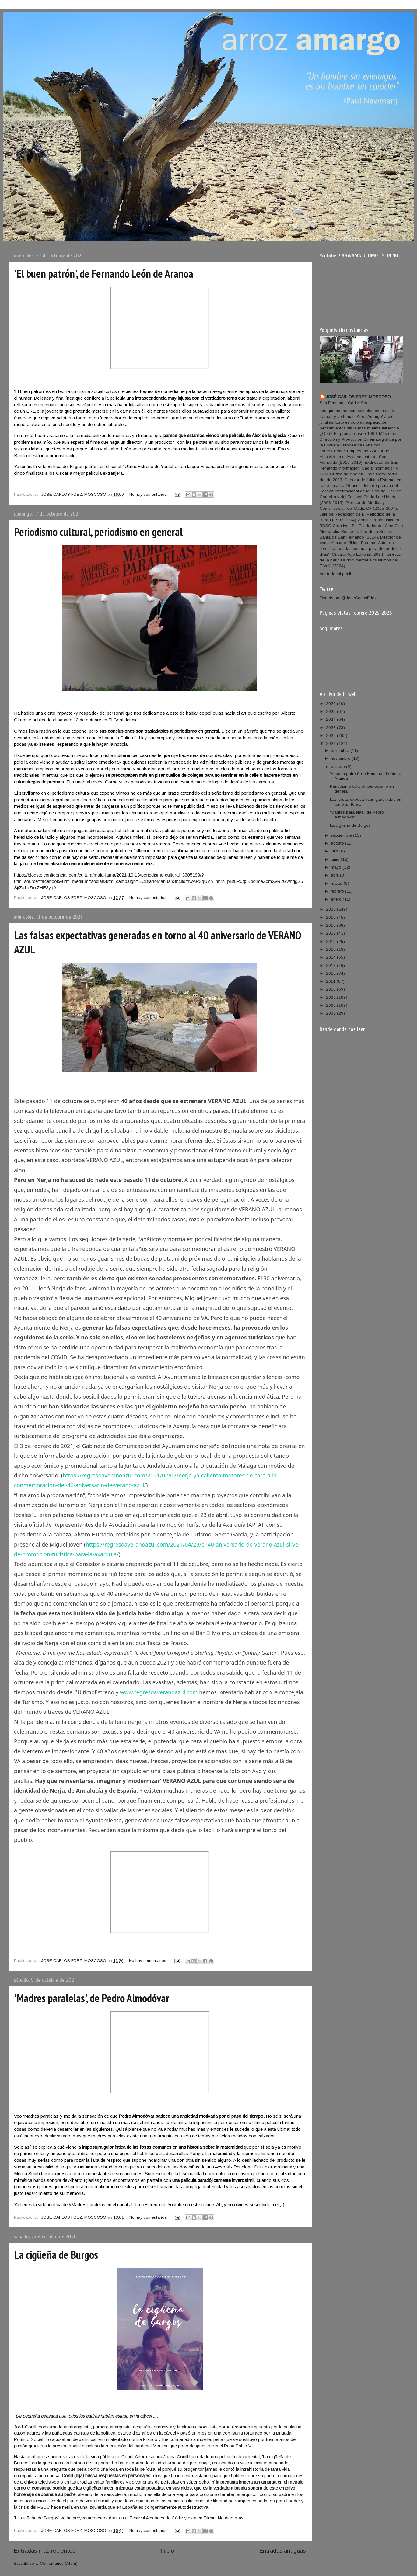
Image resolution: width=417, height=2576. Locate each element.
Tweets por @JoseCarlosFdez (348, 597)
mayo (336, 867)
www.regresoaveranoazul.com (159, 1692)
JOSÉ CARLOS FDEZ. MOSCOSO (358, 396)
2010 (331, 989)
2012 (331, 973)
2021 (331, 743)
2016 (331, 941)
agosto (338, 843)
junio (336, 859)
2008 (331, 1005)
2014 (331, 957)
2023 (331, 727)
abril (335, 875)
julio (335, 851)
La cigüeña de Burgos (56, 2255)
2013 (331, 965)
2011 (331, 981)
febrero (338, 891)
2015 (331, 949)
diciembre (340, 750)
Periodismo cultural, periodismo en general (98, 532)
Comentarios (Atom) (59, 2563)
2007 (331, 1013)
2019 (331, 917)
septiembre (342, 835)
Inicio (167, 2550)
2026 (331, 703)
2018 (331, 925)
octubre (338, 766)
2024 (331, 719)
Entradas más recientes (44, 2550)
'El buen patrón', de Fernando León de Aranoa (103, 273)
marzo (337, 883)
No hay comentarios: (149, 494)
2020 (331, 909)
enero (337, 899)
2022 (331, 735)
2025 (331, 711)
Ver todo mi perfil (335, 573)
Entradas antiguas (282, 2550)
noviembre (341, 758)
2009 (331, 997)
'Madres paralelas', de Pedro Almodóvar (91, 1998)
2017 (331, 933)
